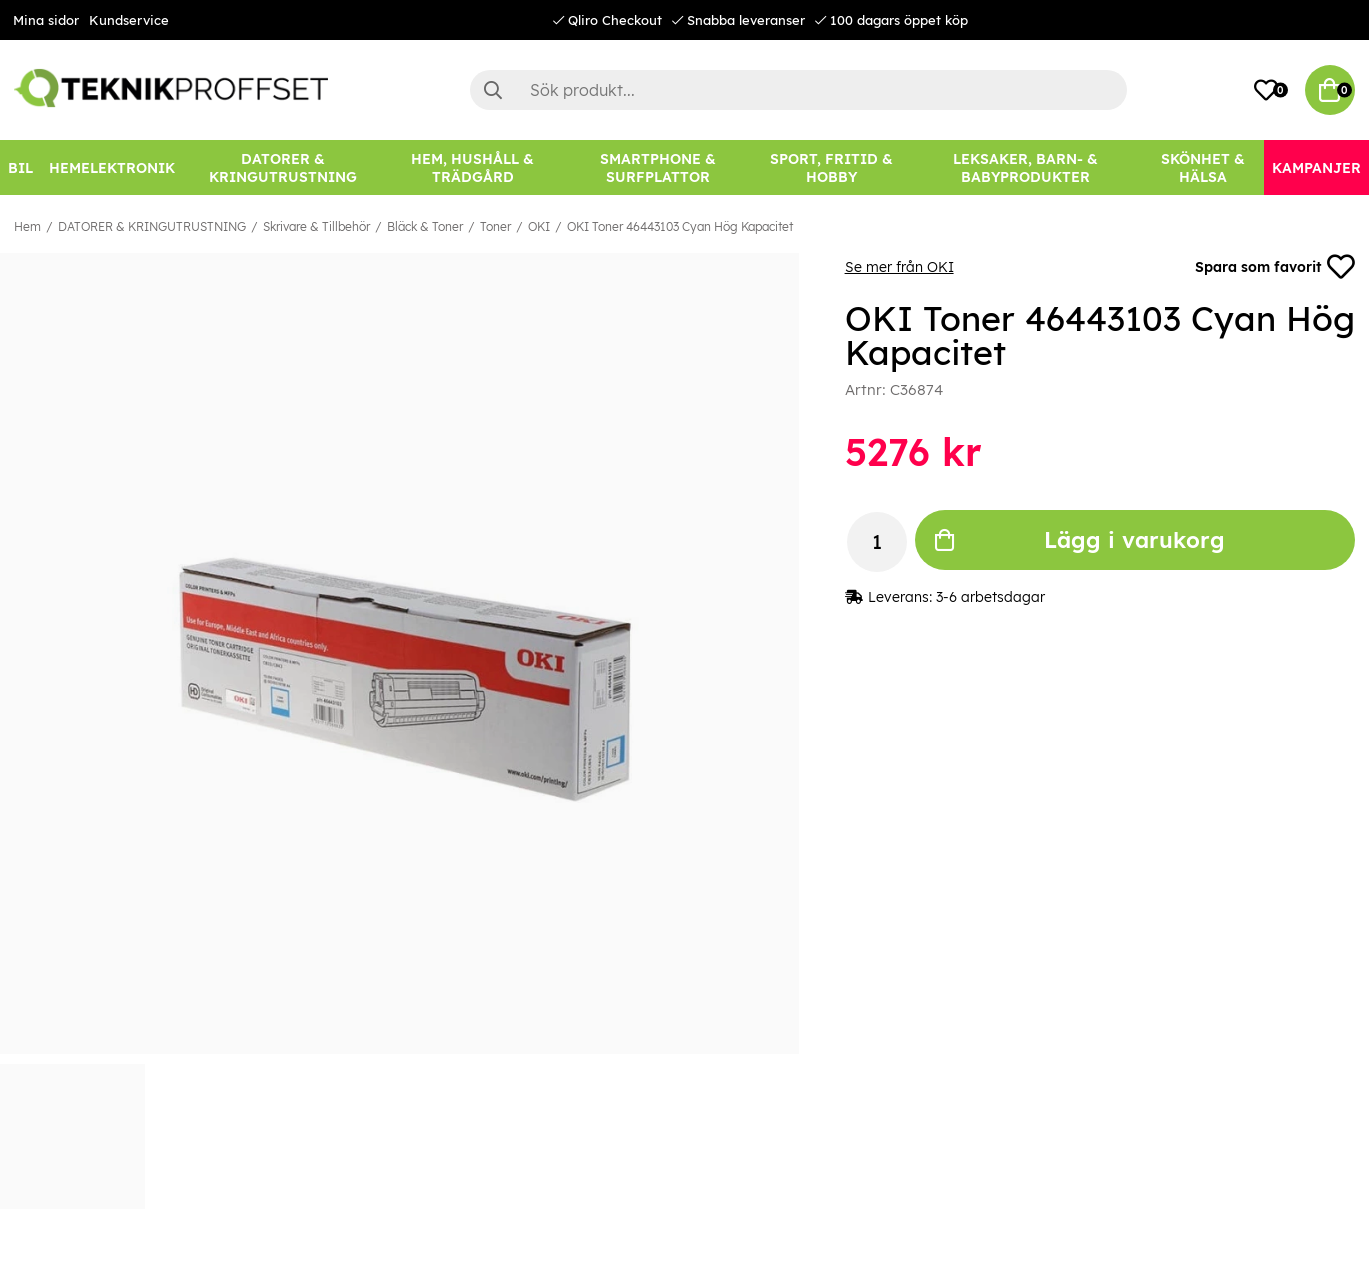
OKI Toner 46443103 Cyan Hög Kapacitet (680, 226)
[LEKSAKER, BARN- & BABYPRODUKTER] (1025, 167)
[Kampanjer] (1316, 167)
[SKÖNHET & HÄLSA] (1203, 167)
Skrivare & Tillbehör (316, 226)
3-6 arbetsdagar (990, 597)
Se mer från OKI (899, 267)
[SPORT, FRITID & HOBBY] (831, 167)
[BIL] (20, 167)
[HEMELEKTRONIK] (112, 167)
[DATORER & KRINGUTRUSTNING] (283, 167)
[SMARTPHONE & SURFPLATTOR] (658, 167)
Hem (27, 226)
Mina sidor (46, 20)
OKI (539, 226)
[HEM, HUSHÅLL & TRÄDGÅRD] (472, 167)
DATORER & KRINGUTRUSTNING (152, 226)
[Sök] (798, 90)
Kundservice (129, 20)
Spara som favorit (1275, 267)
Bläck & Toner (425, 226)
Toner (495, 226)
